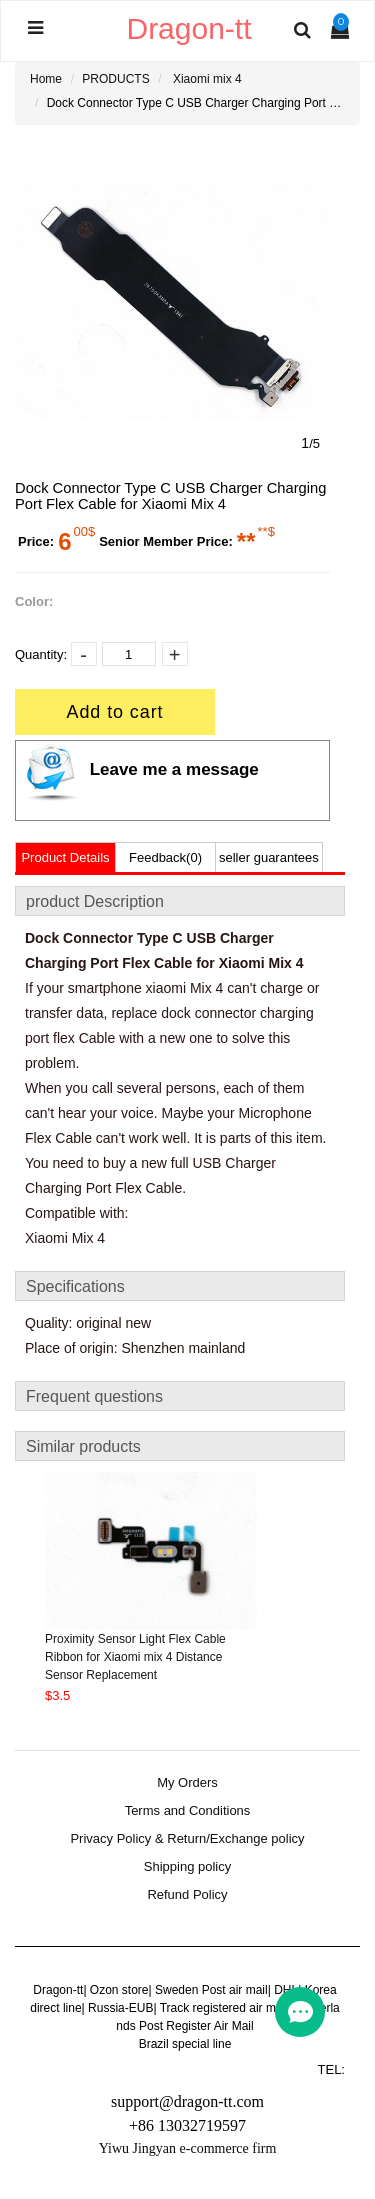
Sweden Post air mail (211, 1990)
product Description (95, 901)
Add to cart (115, 712)
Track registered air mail (224, 2008)
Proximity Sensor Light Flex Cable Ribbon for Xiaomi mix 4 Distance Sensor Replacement (135, 1657)
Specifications (75, 1286)
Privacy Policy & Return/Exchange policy (187, 1839)
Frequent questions (94, 1396)
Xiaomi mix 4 (207, 79)
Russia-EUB (120, 2008)
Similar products (83, 1446)
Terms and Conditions (188, 1811)
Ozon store (119, 1990)
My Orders (187, 1783)
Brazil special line (185, 2044)
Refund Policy (187, 1895)
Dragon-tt (58, 1990)
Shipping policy (187, 1867)
